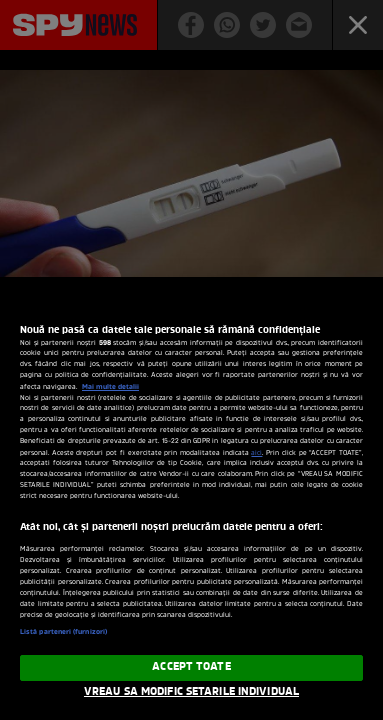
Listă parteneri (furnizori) (63, 632)
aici (256, 453)
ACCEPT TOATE (191, 667)
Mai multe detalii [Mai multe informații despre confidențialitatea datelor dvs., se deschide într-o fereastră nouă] (110, 387)
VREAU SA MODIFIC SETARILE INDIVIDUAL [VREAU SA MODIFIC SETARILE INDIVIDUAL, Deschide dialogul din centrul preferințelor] (191, 692)
